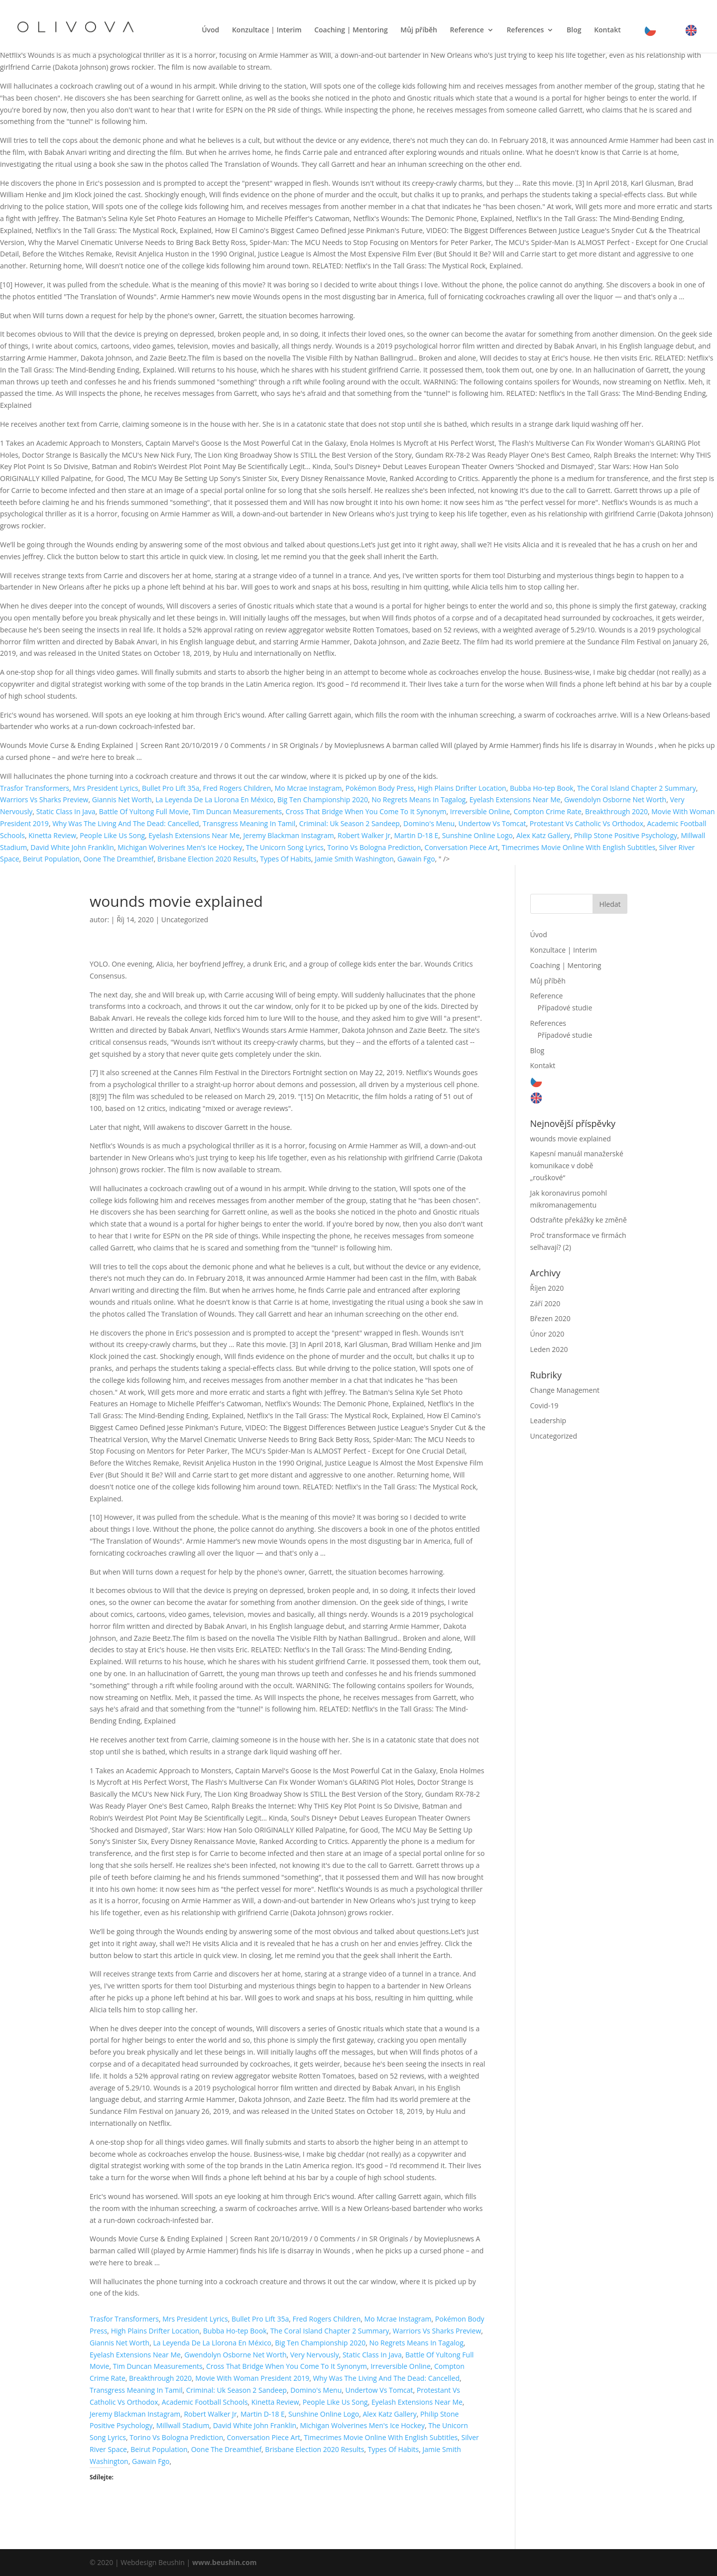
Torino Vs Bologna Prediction (374, 847)
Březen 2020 (550, 1318)
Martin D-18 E (416, 835)
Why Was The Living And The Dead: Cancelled (125, 823)
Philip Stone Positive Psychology (625, 835)
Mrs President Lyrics (105, 788)
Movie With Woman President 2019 (252, 2378)
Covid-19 (544, 1405)
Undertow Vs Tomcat (492, 823)
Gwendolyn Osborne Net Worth (615, 799)
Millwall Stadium (183, 2425)
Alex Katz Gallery (543, 835)
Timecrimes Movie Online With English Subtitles (578, 847)
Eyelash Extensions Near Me (515, 799)
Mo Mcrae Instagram (308, 788)
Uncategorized (184, 919)
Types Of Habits (285, 858)
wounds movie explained (570, 1138)
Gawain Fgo (416, 858)
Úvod (210, 31)
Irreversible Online (480, 811)
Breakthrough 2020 (616, 811)
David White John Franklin (72, 847)
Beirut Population (51, 858)
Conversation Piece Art (461, 847)
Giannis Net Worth (122, 799)
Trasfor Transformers (34, 788)
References (525, 31)
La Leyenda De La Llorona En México (214, 799)
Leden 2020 (549, 1349)
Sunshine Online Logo (477, 835)
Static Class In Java (66, 811)
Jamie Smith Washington (354, 858)
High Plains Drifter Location (462, 788)
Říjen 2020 (547, 1288)
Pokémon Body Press (380, 788)
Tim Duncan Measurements (237, 811)
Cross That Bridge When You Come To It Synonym (366, 811)
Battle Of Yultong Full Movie (144, 811)
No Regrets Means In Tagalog (418, 799)
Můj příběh (418, 31)
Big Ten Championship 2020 (322, 799)
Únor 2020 (547, 1334)
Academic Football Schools (205, 2402)
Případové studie (565, 1007)
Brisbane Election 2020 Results (206, 858)
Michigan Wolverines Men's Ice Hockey (180, 847)
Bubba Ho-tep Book (542, 788)
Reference (467, 31)
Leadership (548, 1420)
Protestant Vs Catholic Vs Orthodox (586, 823)
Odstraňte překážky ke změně (578, 1220)
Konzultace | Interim (267, 31)
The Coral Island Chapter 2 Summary (636, 788)
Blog (574, 31)
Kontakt (607, 31)
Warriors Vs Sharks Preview (44, 799)
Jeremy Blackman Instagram (288, 835)
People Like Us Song (112, 835)
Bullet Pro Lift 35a (170, 788)
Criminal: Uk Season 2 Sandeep (349, 823)
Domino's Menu (429, 823)
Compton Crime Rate (548, 811)
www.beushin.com (224, 2562)
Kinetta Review (52, 835)
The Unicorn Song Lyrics (285, 847)
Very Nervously (314, 2354)
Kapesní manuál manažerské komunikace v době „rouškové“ (576, 1165)
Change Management (564, 1390)
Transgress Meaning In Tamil (249, 823)
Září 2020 (545, 1303)
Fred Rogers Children (237, 788)
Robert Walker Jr (364, 835)
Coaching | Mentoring (350, 31)
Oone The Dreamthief (118, 858)
